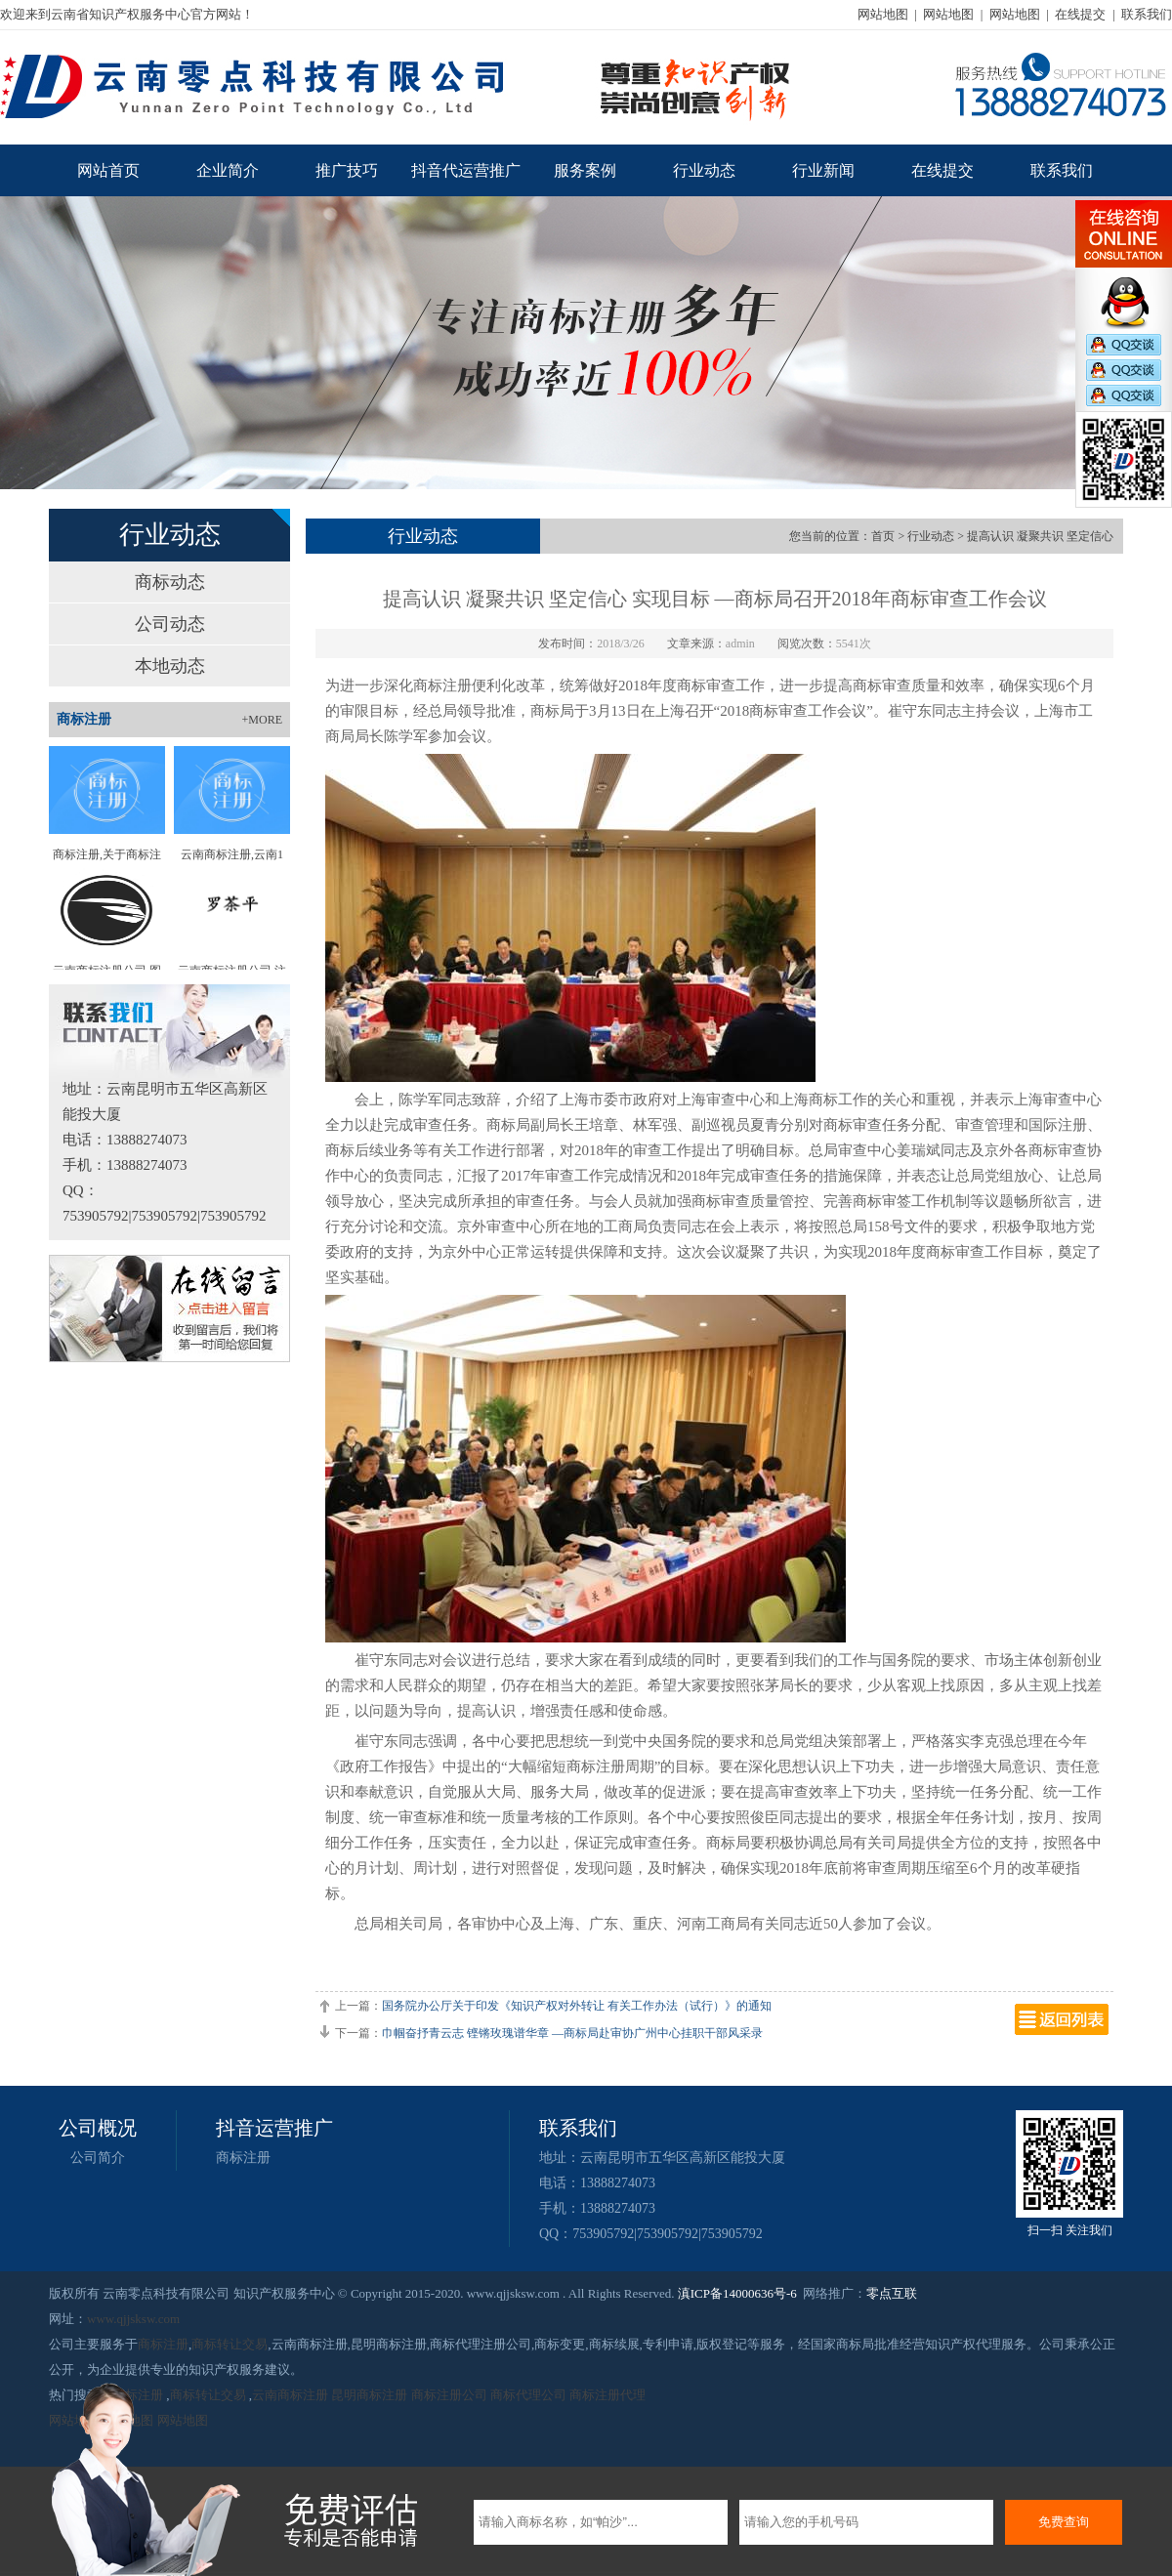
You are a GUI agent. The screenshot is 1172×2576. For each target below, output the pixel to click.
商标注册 (243, 2157)
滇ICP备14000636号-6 (737, 2293)
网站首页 (108, 170)
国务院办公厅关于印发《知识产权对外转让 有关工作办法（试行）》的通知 (577, 2006)
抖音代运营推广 (466, 170)
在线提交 (1080, 14)
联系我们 (1146, 14)
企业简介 (227, 170)
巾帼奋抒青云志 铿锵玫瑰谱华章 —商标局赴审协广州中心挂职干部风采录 (572, 2033)
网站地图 (883, 14)
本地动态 (170, 666)
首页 (883, 536)
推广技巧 (346, 170)
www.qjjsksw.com (133, 2318)
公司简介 (97, 2157)
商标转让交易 (229, 2344)
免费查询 (1063, 2521)
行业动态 (704, 170)
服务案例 (585, 170)
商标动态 (170, 582)
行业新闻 (823, 170)
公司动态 (170, 624)
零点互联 (891, 2293)
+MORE (262, 720)
